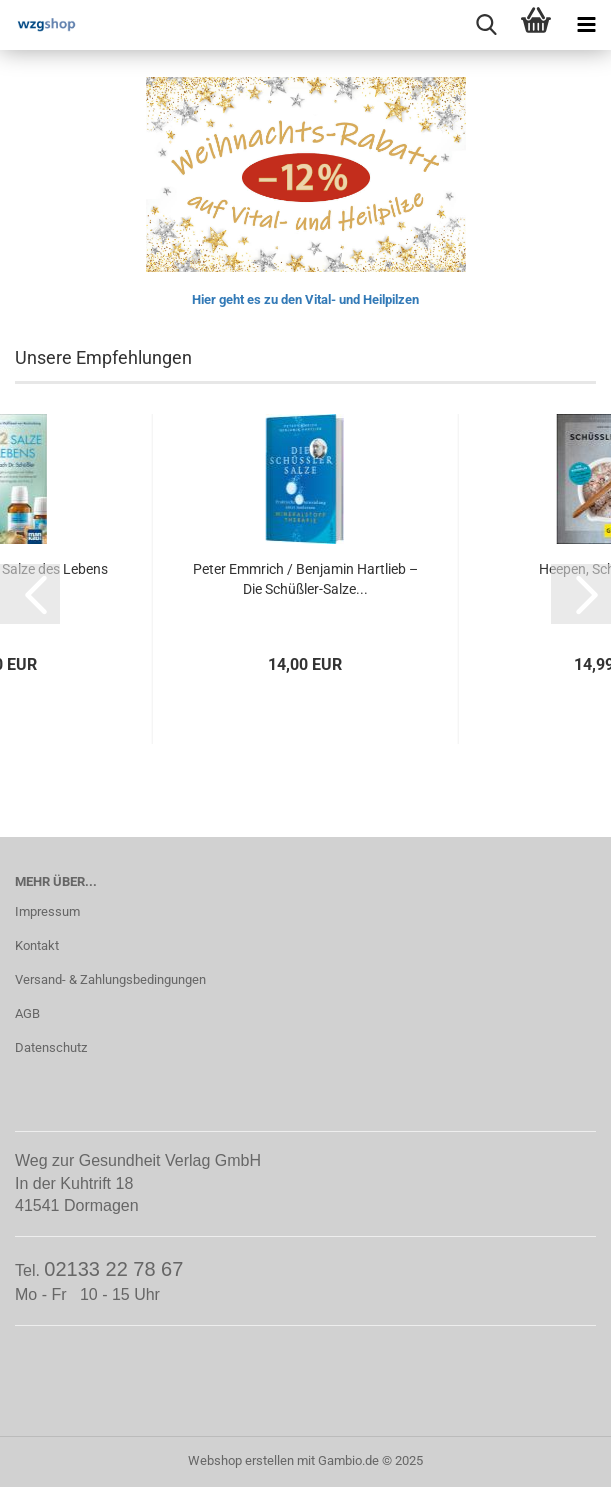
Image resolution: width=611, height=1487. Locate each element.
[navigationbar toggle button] (586, 25)
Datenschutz (51, 1047)
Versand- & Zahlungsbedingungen (110, 979)
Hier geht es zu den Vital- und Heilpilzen (305, 299)
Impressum (47, 911)
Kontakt (37, 945)
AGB (27, 1013)
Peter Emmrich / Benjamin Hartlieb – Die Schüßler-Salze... (305, 579)
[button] (30, 594)
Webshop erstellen (241, 1460)
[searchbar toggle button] (486, 25)
